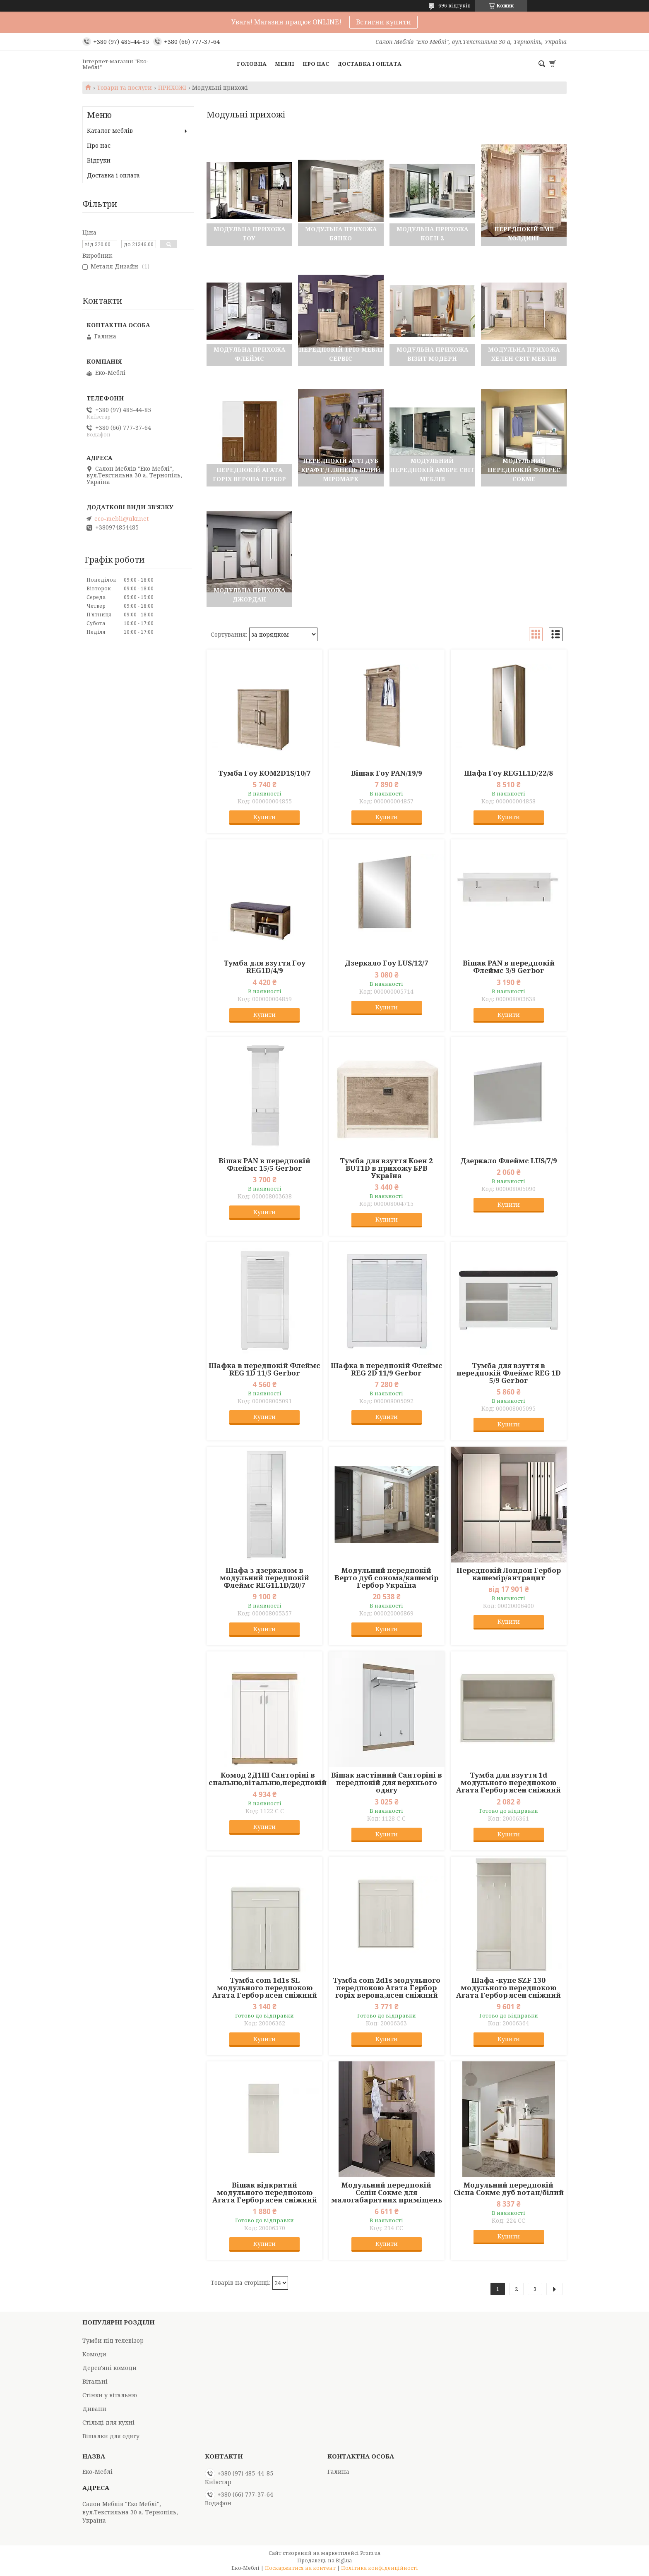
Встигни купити (383, 21)
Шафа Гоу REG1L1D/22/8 (508, 773)
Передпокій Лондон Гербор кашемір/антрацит (509, 1574)
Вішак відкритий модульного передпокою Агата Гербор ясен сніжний (264, 2192)
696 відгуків (454, 5)
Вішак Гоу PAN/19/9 (386, 773)
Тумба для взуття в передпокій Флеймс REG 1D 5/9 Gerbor (509, 1373)
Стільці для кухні (108, 2422)
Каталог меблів (110, 130)
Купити (264, 817)
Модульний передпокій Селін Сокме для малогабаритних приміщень (386, 2192)
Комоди (94, 2354)
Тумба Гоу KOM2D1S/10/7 (264, 773)
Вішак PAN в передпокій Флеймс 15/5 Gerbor (264, 1164)
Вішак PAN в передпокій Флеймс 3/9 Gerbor (509, 966)
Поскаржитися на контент (300, 2567)
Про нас (316, 63)
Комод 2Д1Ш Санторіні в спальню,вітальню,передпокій (268, 1778)
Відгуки (99, 160)
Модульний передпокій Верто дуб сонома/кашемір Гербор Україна (386, 1578)
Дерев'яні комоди (109, 2368)
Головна (252, 63)
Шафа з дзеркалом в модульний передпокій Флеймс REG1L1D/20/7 (264, 1578)
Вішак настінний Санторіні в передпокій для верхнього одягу (386, 1782)
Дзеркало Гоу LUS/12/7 (386, 963)
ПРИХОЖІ (172, 87)
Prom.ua (370, 2553)
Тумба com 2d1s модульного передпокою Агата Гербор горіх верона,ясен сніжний (386, 1988)
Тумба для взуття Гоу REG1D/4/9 (264, 966)
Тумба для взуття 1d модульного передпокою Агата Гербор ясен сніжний (508, 1782)
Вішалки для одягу (110, 2436)
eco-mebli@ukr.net (121, 518)
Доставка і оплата (369, 63)
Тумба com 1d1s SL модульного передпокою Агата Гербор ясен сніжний (264, 1988)
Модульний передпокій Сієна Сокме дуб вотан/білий (509, 2188)
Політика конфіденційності (379, 2567)
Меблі (284, 63)
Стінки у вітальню (109, 2395)
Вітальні (95, 2381)
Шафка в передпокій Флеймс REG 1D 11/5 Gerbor (264, 1369)
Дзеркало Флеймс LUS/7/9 (508, 1161)
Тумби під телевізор (113, 2340)
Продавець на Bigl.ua (324, 2560)
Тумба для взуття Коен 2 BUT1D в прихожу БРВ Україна (386, 1168)
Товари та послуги (124, 87)
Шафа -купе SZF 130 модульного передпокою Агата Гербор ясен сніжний (508, 1988)
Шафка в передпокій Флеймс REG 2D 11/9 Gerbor (386, 1369)
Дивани (94, 2409)
